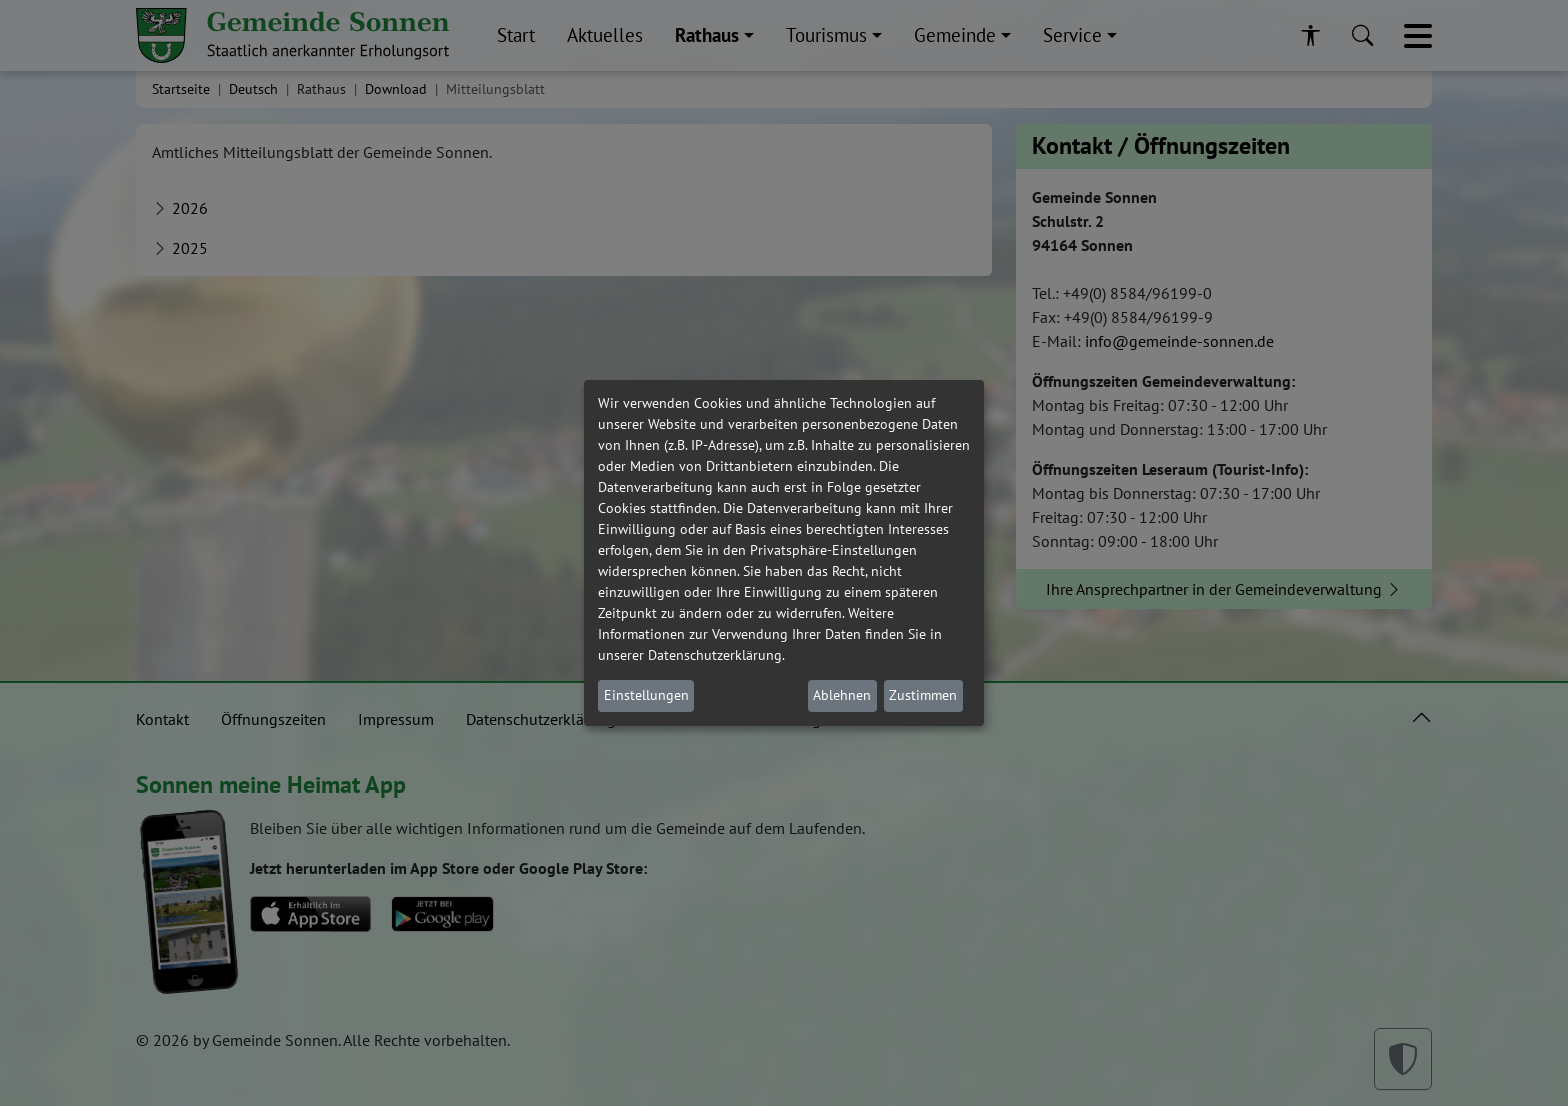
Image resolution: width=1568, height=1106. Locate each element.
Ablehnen (842, 695)
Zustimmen (923, 695)
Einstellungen (646, 695)
